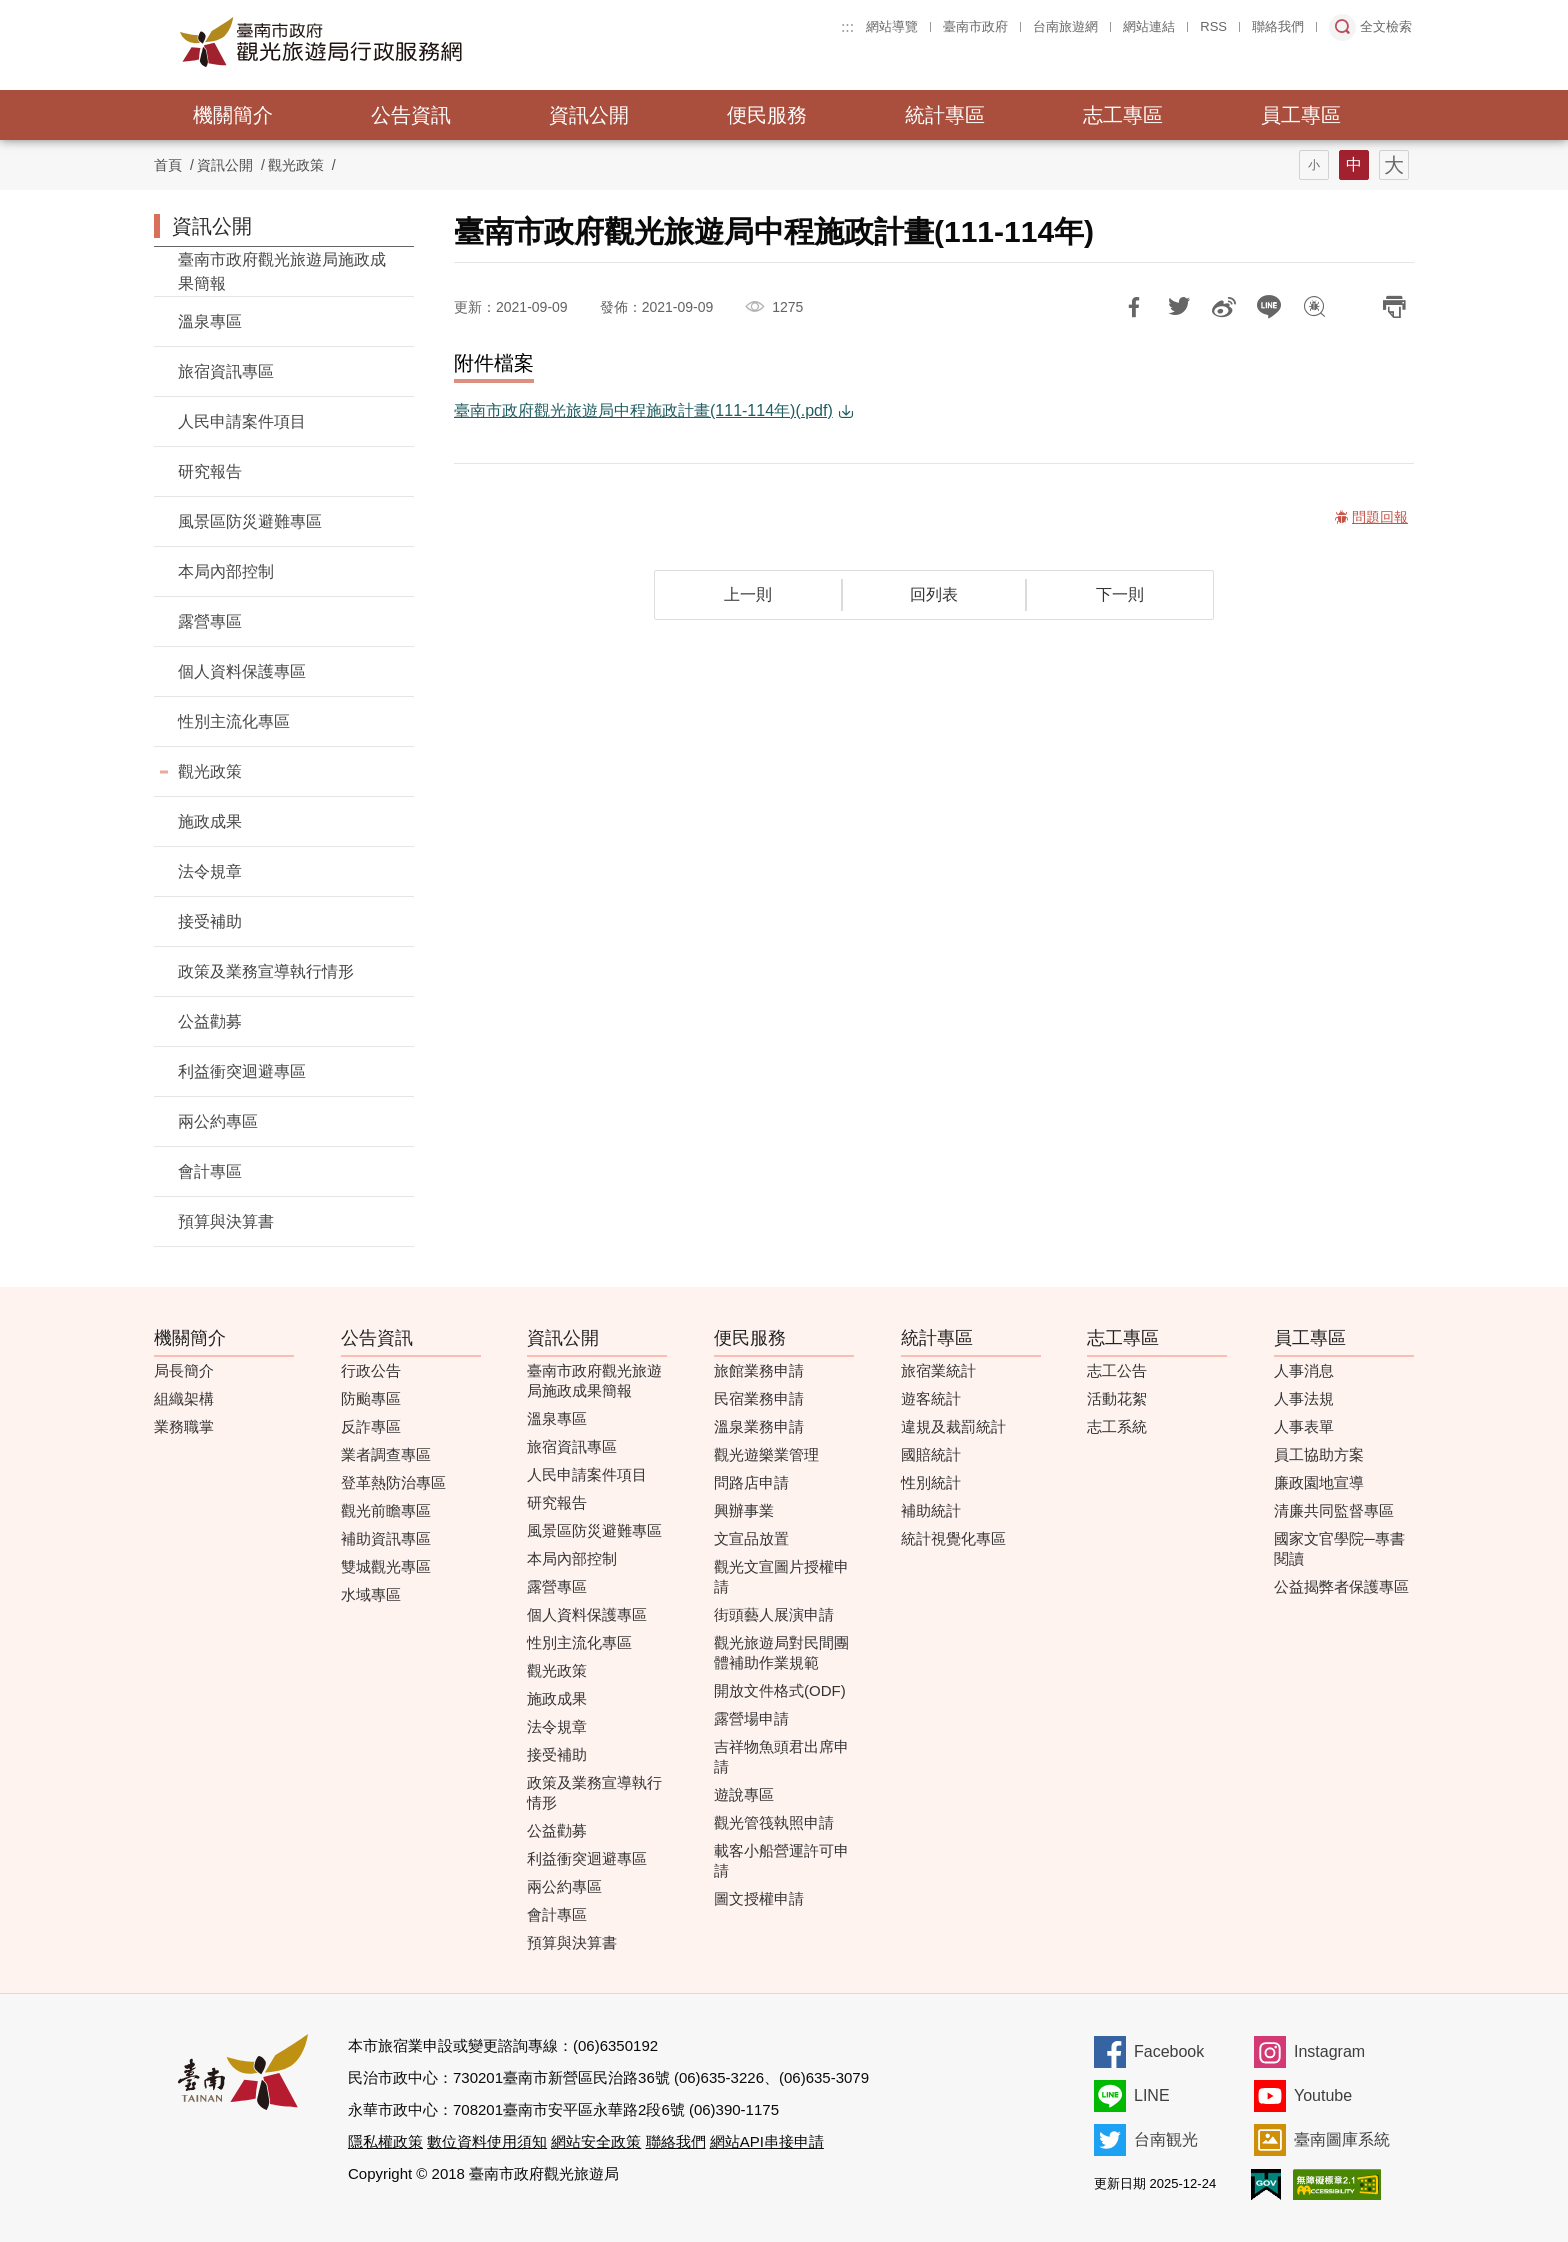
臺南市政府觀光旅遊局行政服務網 (376, 42)
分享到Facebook (1134, 307)
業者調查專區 (386, 1454)
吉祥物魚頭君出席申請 (781, 1756)
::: (847, 26)
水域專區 (371, 1594)
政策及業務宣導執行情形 (266, 971)
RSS (1213, 26)
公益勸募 (210, 1021)
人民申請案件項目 (242, 421)
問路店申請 (751, 1482)
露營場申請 (751, 1718)
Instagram (1329, 2051)
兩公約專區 (218, 1121)
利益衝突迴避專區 (242, 1071)
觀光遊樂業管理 (766, 1454)
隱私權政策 (385, 2141)
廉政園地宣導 (1319, 1482)
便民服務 (767, 115)
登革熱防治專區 (393, 1482)
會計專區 (210, 1171)
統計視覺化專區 (953, 1538)
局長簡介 (184, 1370)
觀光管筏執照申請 (774, 1822)
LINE (1152, 2095)
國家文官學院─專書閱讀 (1339, 1548)
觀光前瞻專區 (386, 1510)
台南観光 (1166, 2139)
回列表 (934, 594)
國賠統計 (931, 1454)
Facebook (1169, 2051)
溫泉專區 (210, 321)
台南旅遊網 (1065, 26)
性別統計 (931, 1482)
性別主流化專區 (234, 721)
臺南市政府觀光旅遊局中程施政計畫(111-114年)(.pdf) (643, 410)
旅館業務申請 (759, 1370)
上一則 (748, 594)
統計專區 (945, 115)
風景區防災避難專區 (250, 521)
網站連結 (1149, 26)
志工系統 (1117, 1426)
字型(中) (1354, 165)
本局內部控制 (226, 571)
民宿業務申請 (759, 1398)
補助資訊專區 (386, 1538)
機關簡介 (233, 115)
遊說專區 (744, 1794)
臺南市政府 (975, 26)
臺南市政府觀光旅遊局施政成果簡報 (282, 271)
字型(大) (1394, 165)
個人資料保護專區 (242, 671)
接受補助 (210, 921)
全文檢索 (1386, 26)
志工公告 (1117, 1370)
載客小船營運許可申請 (781, 1860)
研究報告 (210, 471)
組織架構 (184, 1398)
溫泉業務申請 (759, 1426)
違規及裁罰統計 (953, 1426)
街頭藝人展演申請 (774, 1614)
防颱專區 (371, 1398)
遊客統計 (931, 1398)
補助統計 (931, 1510)
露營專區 (210, 621)
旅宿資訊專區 (226, 371)
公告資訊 (411, 115)
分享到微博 (1224, 307)
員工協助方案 (1319, 1454)
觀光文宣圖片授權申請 (781, 1576)
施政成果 (210, 821)
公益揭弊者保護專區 (1341, 1586)
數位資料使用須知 (487, 2141)
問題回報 (1314, 307)
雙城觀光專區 (386, 1566)
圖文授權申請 (759, 1898)
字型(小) (1314, 165)
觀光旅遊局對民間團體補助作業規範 (781, 1652)
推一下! (1179, 307)
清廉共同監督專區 (1334, 1510)
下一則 (1120, 594)
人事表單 (1304, 1426)
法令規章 (210, 871)
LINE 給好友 (1269, 307)
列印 (1394, 307)
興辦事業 (744, 1510)
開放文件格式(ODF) (780, 1690)
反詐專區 (371, 1426)
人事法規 (1304, 1398)
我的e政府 (1266, 2184)
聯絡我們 (1278, 26)
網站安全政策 (596, 2141)
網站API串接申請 (767, 2141)
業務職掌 (184, 1426)
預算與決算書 (226, 1221)
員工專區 (1301, 115)
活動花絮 (1117, 1398)
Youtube (1323, 2095)
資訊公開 (589, 115)
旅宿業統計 (938, 1370)
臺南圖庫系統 (1342, 2139)
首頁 (168, 165)
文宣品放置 (751, 1538)
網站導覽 (892, 26)
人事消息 (1304, 1370)
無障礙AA (1337, 2184)
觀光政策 (296, 165)
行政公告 (371, 1370)
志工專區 (1123, 115)
